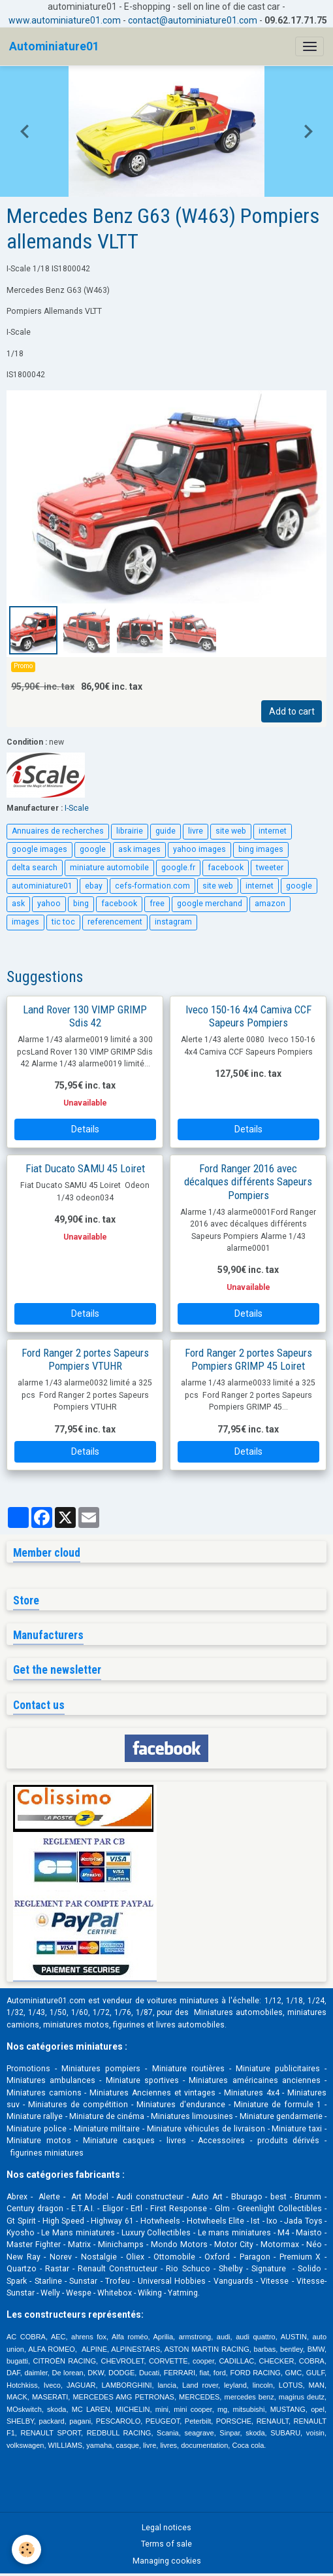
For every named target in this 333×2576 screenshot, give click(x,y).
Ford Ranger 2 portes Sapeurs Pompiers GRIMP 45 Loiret (248, 1359)
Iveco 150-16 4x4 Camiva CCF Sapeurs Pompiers (248, 1016)
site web (230, 831)
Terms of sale (166, 2544)
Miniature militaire (107, 2128)
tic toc (63, 921)
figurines (129, 2024)
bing (81, 903)
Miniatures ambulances (51, 2080)
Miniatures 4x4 (251, 2092)
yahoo (49, 903)
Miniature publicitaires (278, 2068)
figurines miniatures (46, 2153)
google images (39, 849)
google (93, 849)
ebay (94, 885)
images (25, 921)
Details (85, 1129)
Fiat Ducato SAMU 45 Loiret (85, 1168)
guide (165, 831)
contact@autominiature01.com (192, 20)
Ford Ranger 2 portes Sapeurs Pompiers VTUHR (85, 1359)
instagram (173, 921)
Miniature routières (188, 2068)
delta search (34, 867)
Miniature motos (39, 2140)
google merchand (209, 903)
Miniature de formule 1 (277, 2104)
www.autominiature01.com (64, 20)
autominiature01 (42, 885)
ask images (139, 849)
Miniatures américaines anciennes (254, 2080)
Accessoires (221, 2140)
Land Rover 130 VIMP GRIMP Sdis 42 (85, 1016)
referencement (114, 921)
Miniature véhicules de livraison (206, 2128)
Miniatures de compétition (78, 2104)
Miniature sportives (142, 2080)
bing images (260, 849)
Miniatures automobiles (238, 2012)
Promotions (28, 2068)
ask (18, 903)
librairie (129, 831)
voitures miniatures (183, 2000)
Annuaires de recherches (58, 831)
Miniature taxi (297, 2128)
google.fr (178, 867)
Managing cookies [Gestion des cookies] (167, 2561)
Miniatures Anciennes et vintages (152, 2092)
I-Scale (77, 808)
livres (176, 2140)
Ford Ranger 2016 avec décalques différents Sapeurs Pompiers (248, 1181)
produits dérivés (288, 2140)
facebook (226, 867)
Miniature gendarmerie (281, 2116)
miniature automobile (109, 867)
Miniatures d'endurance (180, 2104)
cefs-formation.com (152, 885)
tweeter (269, 867)
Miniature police (37, 2128)
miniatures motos (76, 2024)
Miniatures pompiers (100, 2068)
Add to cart (292, 711)
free (157, 903)
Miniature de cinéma (107, 2116)
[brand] (54, 46)
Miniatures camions (44, 2092)
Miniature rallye (35, 2116)
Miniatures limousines (192, 2116)
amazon (270, 903)
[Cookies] (26, 2549)
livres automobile (188, 2024)
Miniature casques (119, 2140)
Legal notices (166, 2527)
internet (273, 831)
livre (195, 831)
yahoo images (199, 849)
